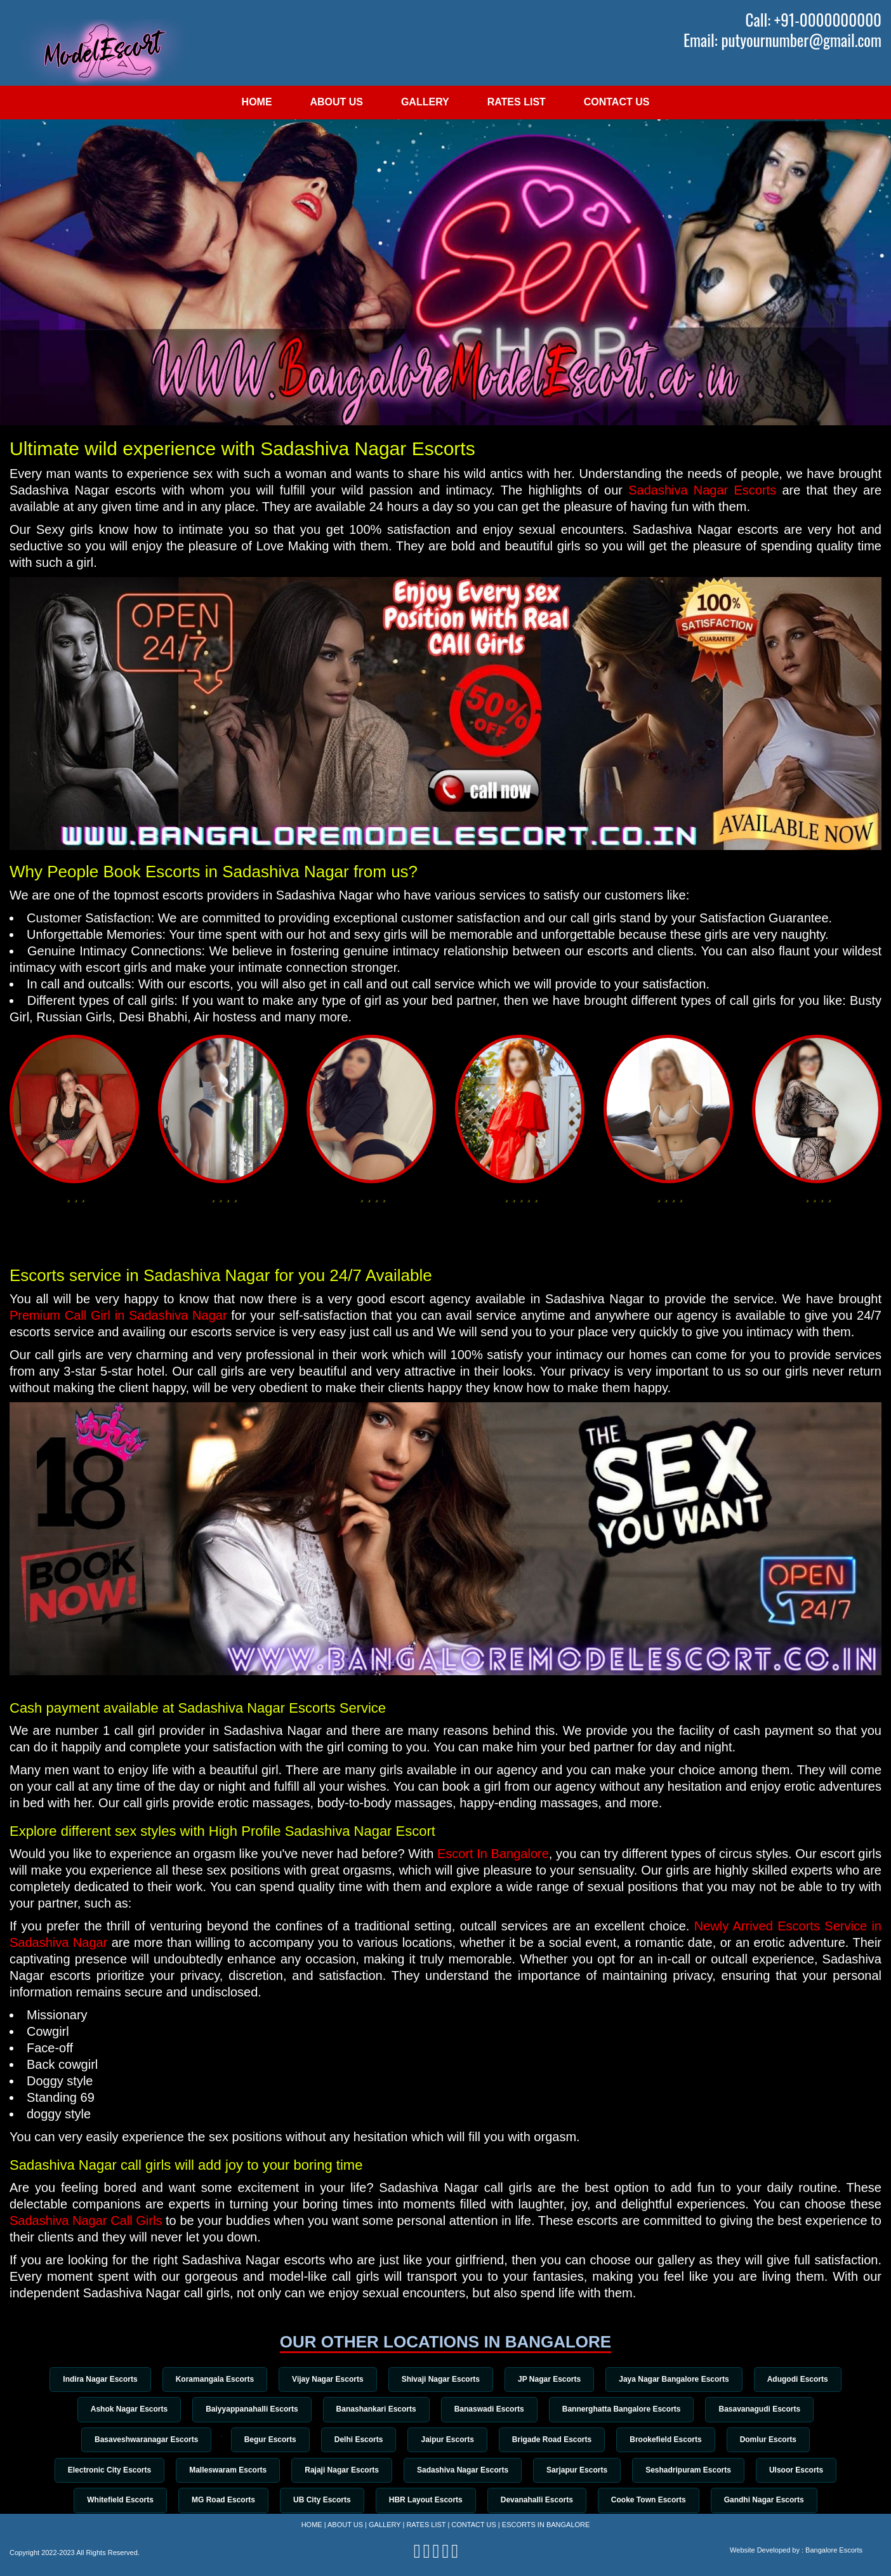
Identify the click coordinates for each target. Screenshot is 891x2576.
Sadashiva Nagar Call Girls (86, 2220)
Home (257, 101)
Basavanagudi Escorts (769, 2410)
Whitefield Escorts (109, 2503)
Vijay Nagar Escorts (324, 2379)
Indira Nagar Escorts (89, 2379)
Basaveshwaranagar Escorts (133, 2441)
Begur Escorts (265, 2441)
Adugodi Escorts (808, 2379)
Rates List (516, 101)
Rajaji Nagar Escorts (338, 2472)
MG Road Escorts (216, 2503)
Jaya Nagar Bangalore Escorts (681, 2379)
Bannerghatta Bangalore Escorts (627, 2410)
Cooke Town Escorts (656, 2503)
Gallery (425, 101)
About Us (336, 101)
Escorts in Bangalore (546, 2524)
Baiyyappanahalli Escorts (246, 2410)
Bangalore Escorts (833, 2550)
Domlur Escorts (781, 2441)
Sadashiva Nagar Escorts (702, 490)
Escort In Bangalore (493, 1854)
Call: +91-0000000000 (813, 20)
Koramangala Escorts (207, 2379)
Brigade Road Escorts (557, 2441)
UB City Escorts (318, 2503)
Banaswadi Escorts (491, 2410)
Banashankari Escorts (374, 2410)
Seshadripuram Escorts (696, 2472)
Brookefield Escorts (675, 2441)
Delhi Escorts (357, 2441)
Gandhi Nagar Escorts (775, 2503)
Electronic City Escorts (98, 2472)
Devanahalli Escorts (541, 2503)
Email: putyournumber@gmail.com (782, 40)
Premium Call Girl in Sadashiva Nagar (118, 1315)
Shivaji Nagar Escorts (441, 2379)
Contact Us (617, 101)
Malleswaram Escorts (220, 2472)
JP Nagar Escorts (553, 2379)
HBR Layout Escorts (426, 2503)
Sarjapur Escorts (580, 2472)
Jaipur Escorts (449, 2441)
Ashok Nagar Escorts (119, 2410)
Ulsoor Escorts (808, 2472)
